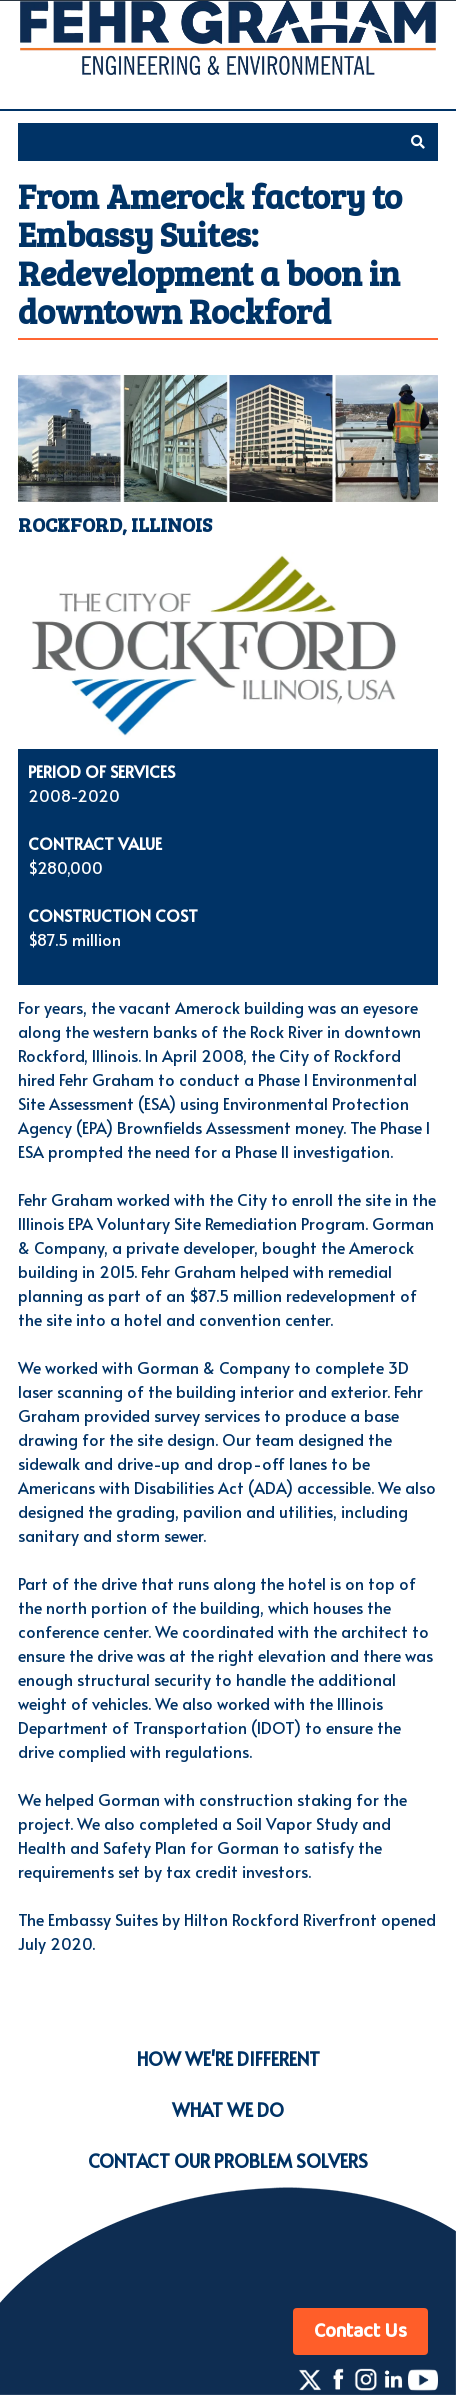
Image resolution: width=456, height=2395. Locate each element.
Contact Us (360, 2331)
